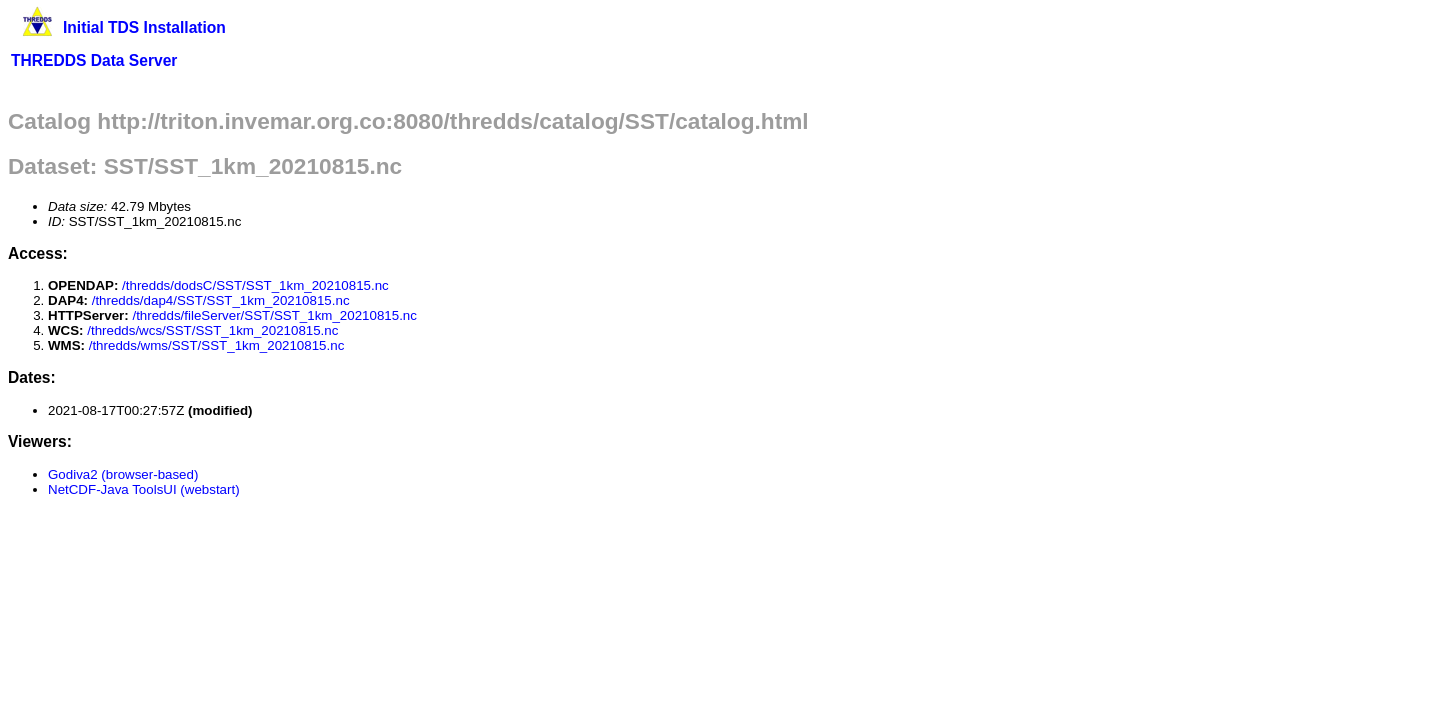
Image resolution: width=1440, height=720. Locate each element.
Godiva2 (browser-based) (123, 474)
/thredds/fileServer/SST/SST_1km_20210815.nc (274, 315)
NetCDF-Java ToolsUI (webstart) (144, 489)
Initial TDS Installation (144, 27)
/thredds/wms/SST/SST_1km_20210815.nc (217, 345)
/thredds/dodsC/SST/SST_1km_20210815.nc (255, 285)
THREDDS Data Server (94, 60)
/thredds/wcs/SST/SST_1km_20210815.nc (212, 330)
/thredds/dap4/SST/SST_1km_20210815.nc (221, 300)
